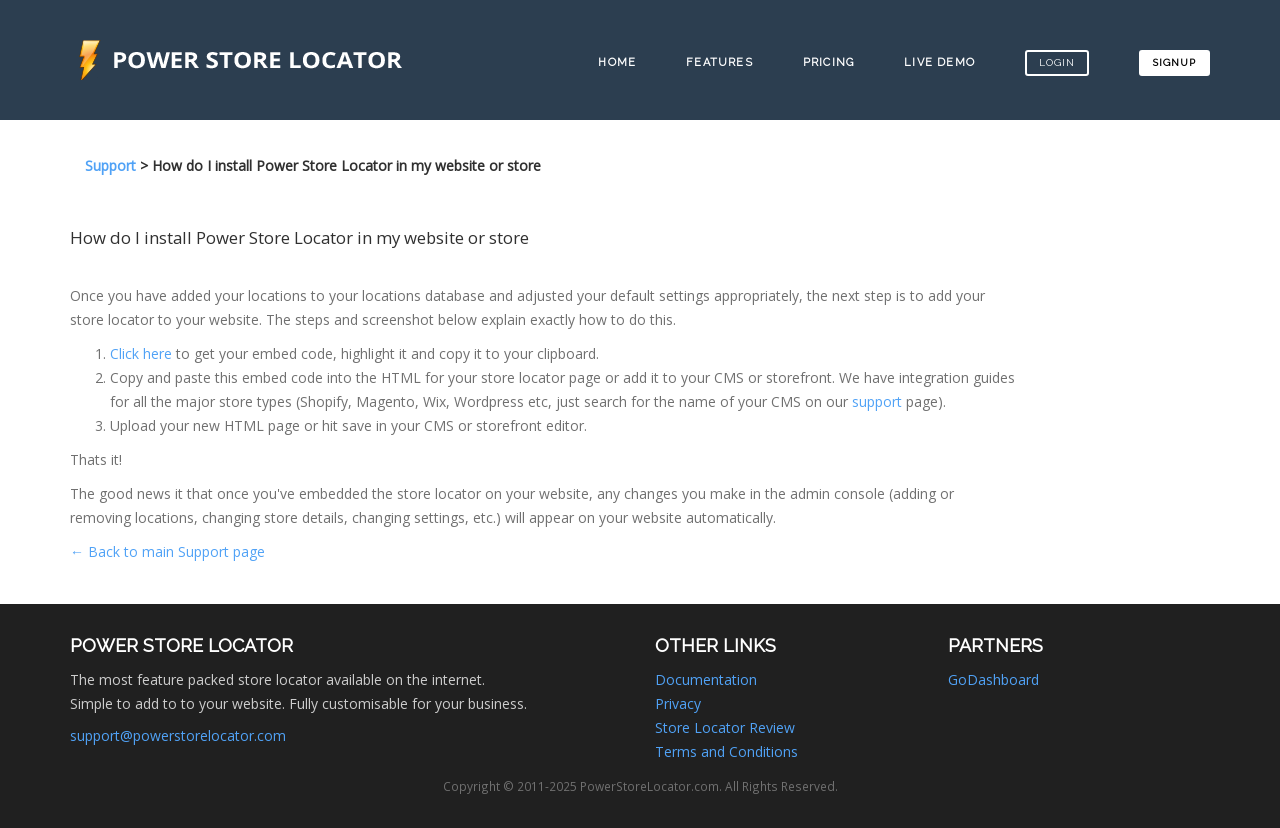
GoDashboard (993, 679)
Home (617, 62)
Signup (1174, 62)
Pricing (828, 62)
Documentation (706, 679)
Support (110, 165)
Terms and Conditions (726, 751)
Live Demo (939, 62)
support (877, 401)
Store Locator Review (725, 727)
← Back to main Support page (167, 551)
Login (1057, 62)
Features (719, 62)
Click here (141, 353)
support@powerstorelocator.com (178, 735)
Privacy (678, 703)
